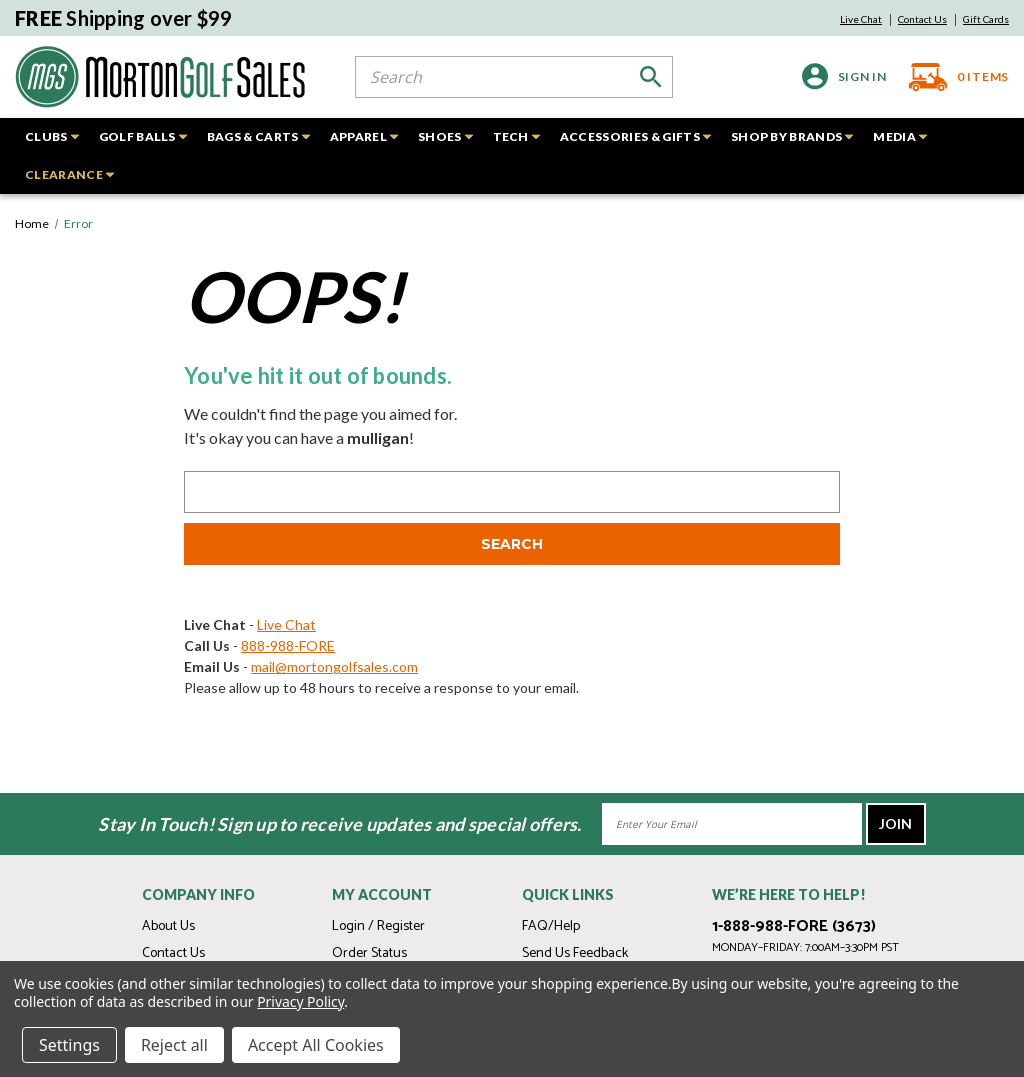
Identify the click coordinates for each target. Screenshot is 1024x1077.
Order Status (369, 953)
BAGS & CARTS (258, 136)
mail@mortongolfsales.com (334, 666)
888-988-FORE (288, 645)
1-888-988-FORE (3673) (794, 926)
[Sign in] (844, 76)
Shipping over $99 (124, 18)
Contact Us (922, 19)
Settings (69, 1045)
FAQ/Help (551, 926)
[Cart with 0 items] (953, 77)
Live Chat (861, 19)
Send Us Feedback (575, 953)
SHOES (445, 136)
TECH (516, 136)
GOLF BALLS (143, 136)
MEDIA (900, 136)
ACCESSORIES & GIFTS (635, 136)
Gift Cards (986, 19)
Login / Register (378, 926)
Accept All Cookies (316, 1045)
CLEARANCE (69, 174)
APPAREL (364, 136)
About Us (168, 926)
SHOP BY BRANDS (792, 136)
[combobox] (514, 77)
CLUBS (52, 136)
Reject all (174, 1045)
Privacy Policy (300, 1001)
